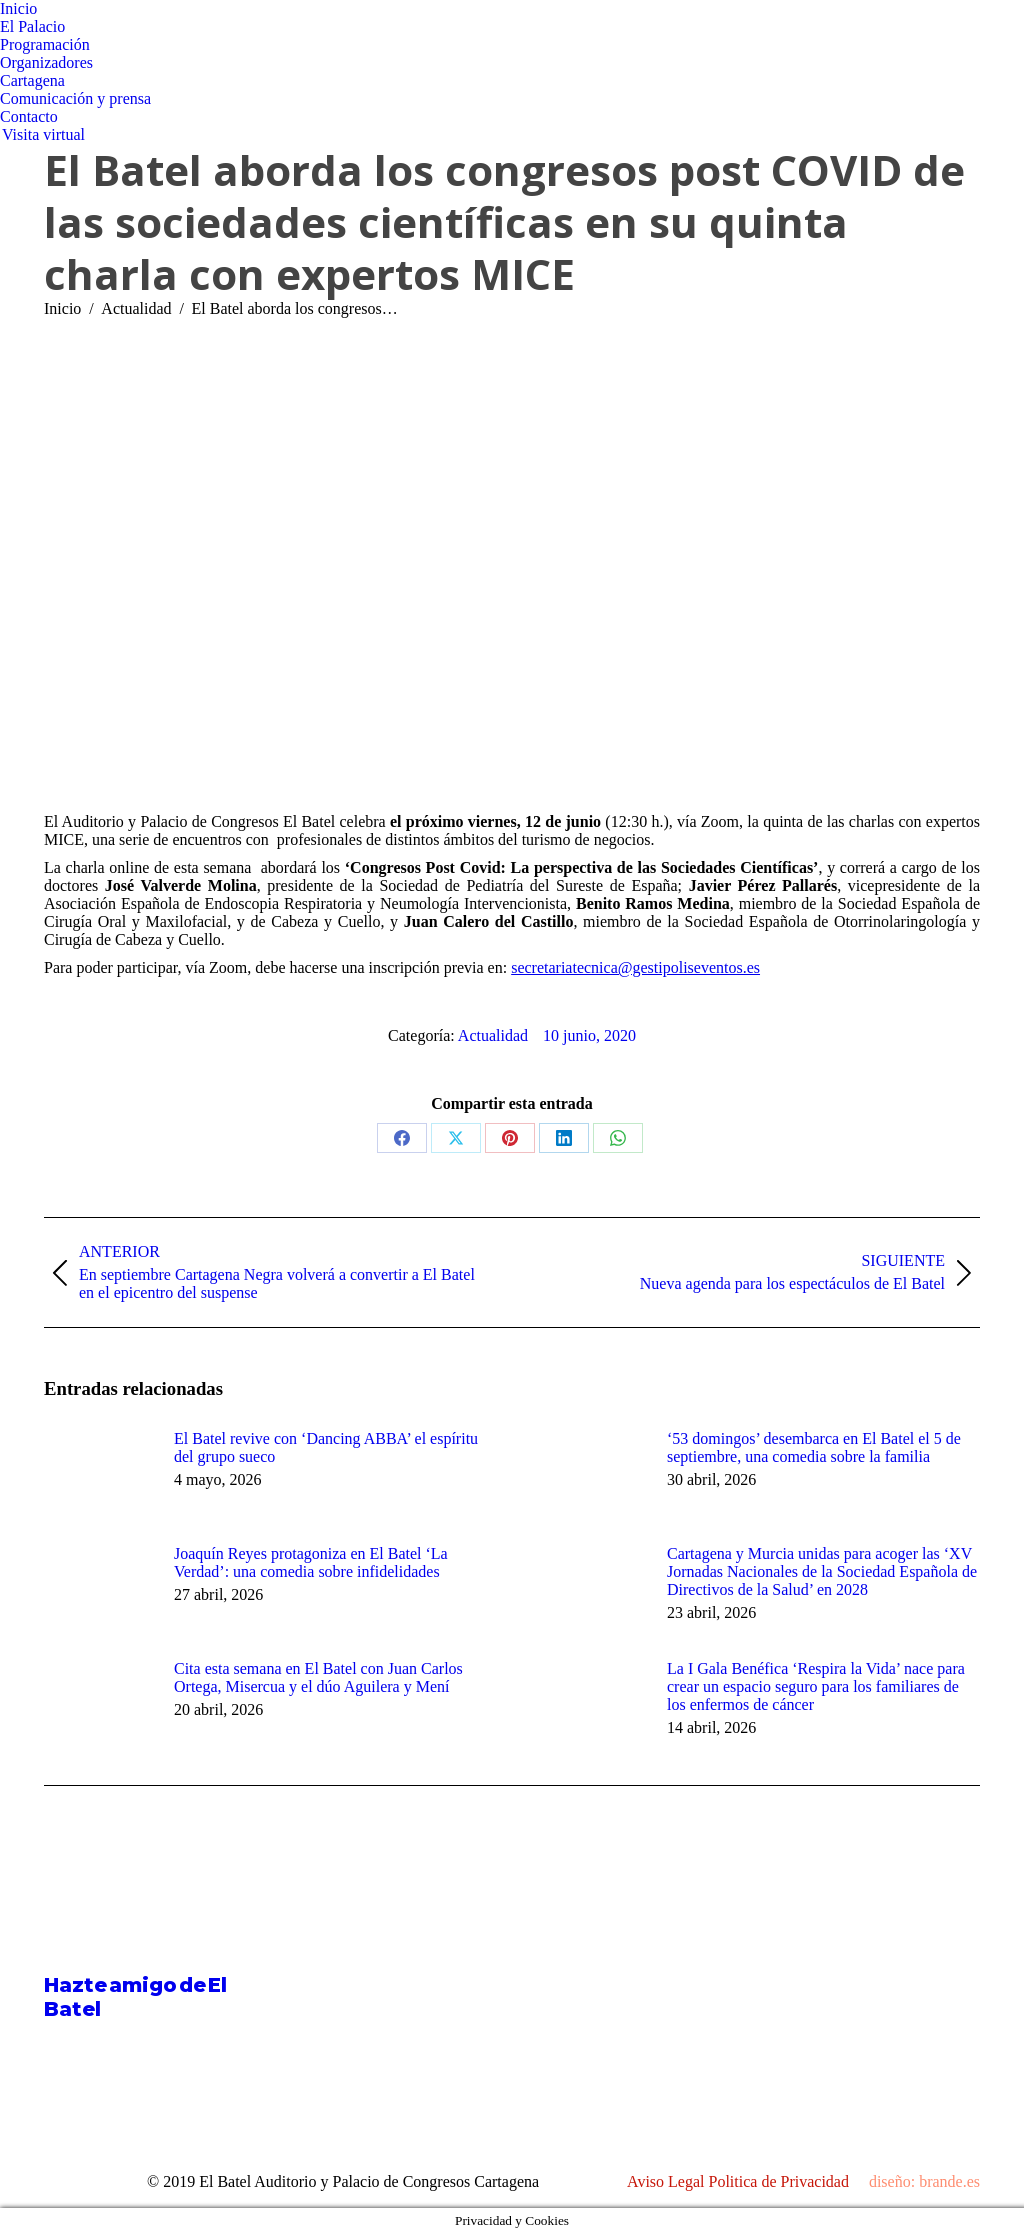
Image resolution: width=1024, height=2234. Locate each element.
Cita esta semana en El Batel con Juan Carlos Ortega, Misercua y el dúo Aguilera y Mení (318, 1677)
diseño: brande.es (924, 2181)
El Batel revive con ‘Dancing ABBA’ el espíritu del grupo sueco (326, 1447)
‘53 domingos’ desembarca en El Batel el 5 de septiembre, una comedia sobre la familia (814, 1447)
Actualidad (493, 1035)
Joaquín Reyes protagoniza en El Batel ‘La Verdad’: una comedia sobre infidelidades (311, 1562)
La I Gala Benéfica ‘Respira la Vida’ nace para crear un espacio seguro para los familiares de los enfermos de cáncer (816, 1686)
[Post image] (99, 1475)
